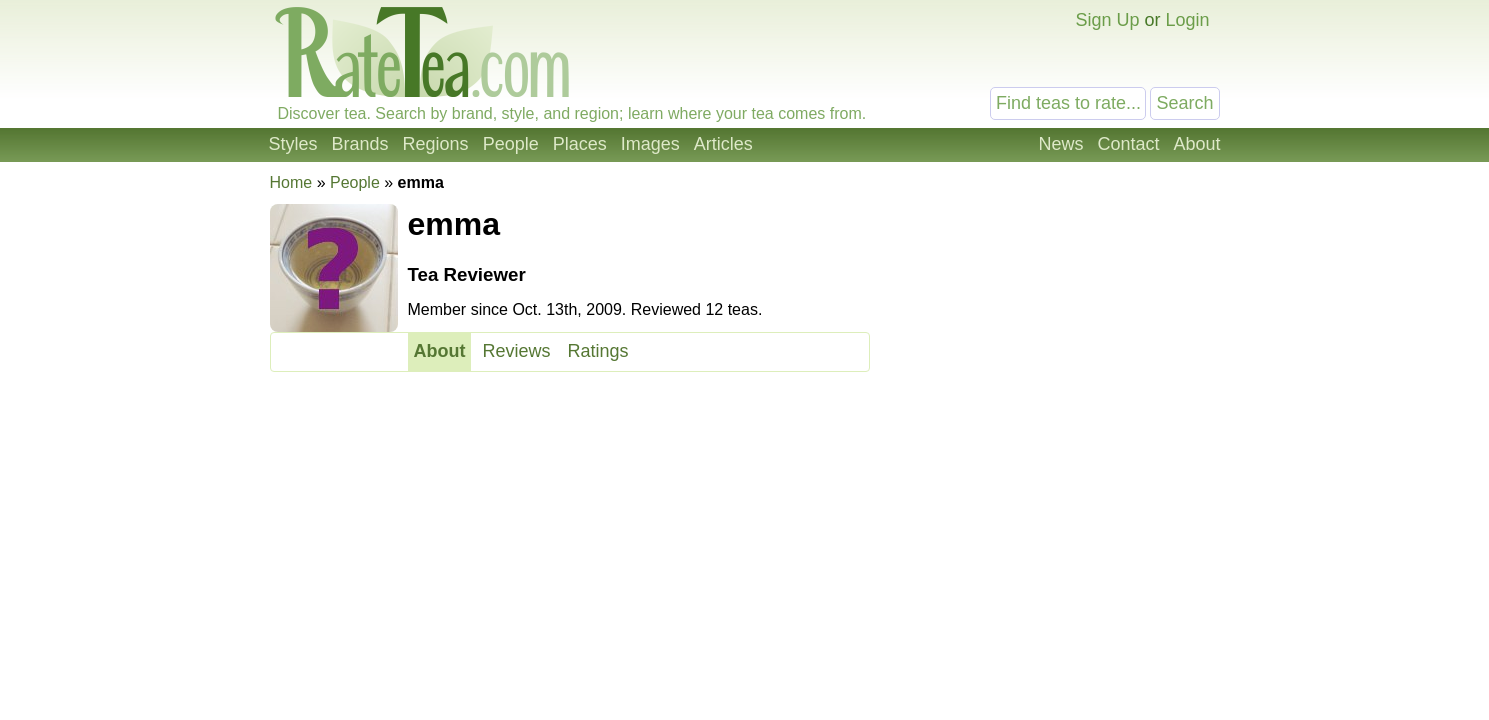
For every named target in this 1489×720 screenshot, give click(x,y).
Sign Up (1107, 20)
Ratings (598, 351)
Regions (436, 144)
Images (650, 144)
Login (1187, 20)
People (511, 144)
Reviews (516, 351)
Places (580, 144)
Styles (293, 144)
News (1060, 144)
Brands (360, 144)
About (1196, 144)
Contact (1128, 144)
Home (291, 182)
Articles (723, 144)
